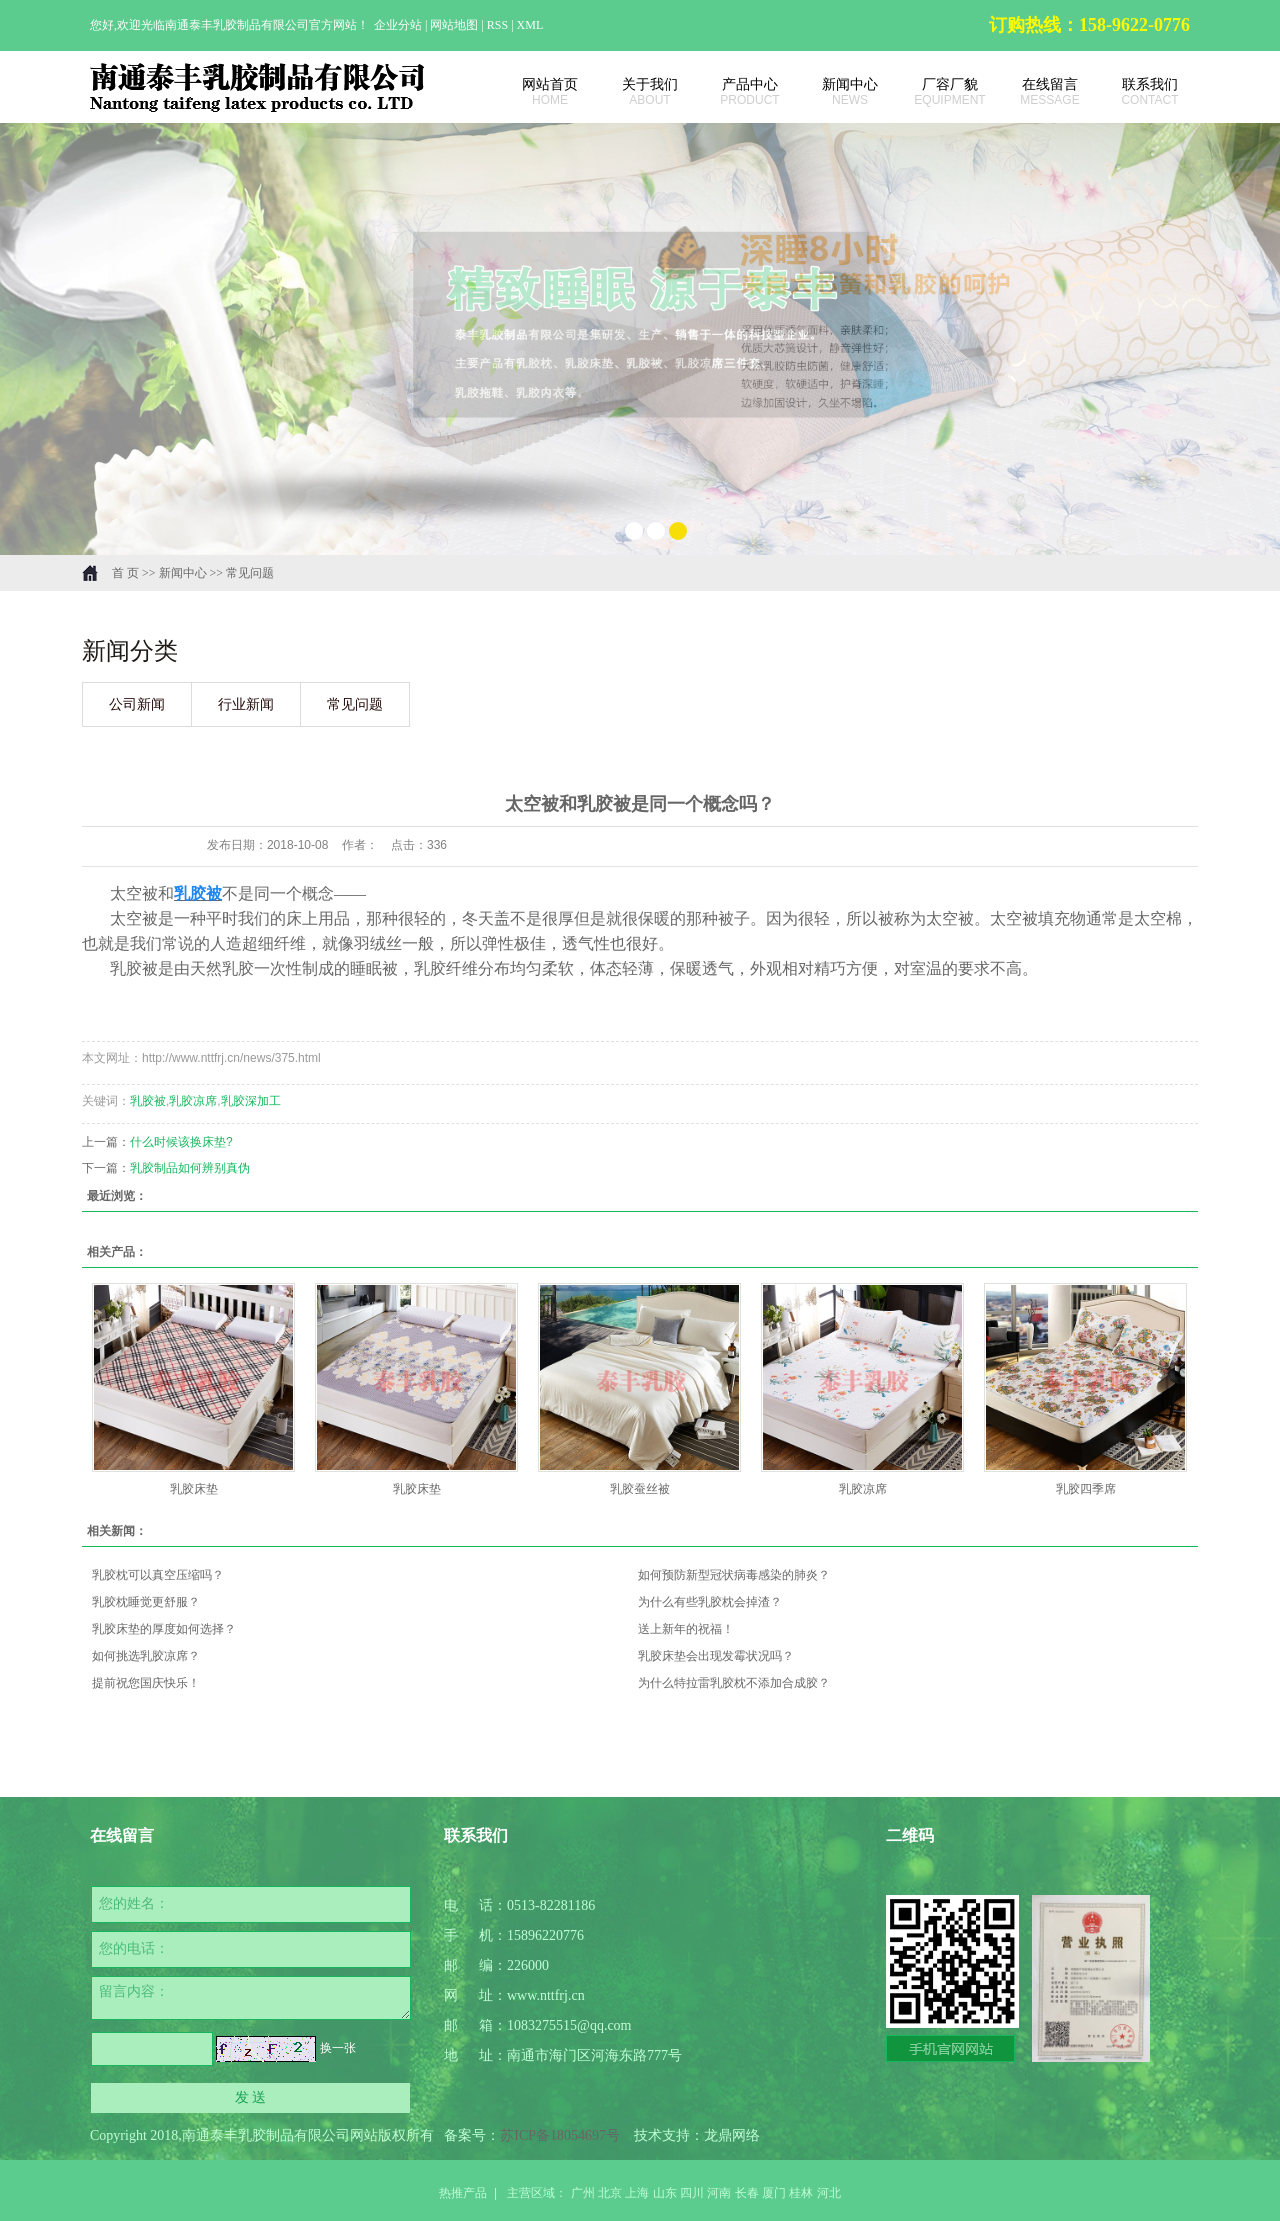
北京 (610, 2193)
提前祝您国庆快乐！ (146, 1683)
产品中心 (740, 92)
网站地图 (455, 25)
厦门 (774, 2193)
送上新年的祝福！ (686, 1629)
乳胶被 (148, 1101)
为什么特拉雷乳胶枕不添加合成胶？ (734, 1683)
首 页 (125, 573)
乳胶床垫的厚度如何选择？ (164, 1629)
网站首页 (540, 92)
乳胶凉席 (193, 1101)
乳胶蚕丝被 (640, 1489)
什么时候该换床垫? (181, 1142)
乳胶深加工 (251, 1101)
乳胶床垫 (194, 1489)
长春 (747, 2193)
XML (530, 25)
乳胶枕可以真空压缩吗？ (158, 1575)
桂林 (801, 2193)
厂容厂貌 (940, 92)
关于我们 (640, 92)
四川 (692, 2193)
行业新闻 (246, 704)
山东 (665, 2193)
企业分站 (398, 25)
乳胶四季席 (1086, 1489)
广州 (583, 2193)
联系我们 (1140, 92)
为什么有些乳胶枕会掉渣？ (710, 1602)
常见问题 (250, 573)
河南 (719, 2193)
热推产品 (463, 2193)
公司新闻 (137, 704)
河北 (829, 2193)
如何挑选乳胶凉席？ (146, 1656)
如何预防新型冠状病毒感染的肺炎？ (734, 1575)
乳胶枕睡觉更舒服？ (146, 1602)
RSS (497, 25)
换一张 (338, 2048)
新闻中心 (840, 92)
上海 (637, 2193)
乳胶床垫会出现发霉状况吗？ (716, 1656)
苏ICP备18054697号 (560, 2135)
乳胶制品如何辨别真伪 (190, 1168)
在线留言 (1040, 92)
